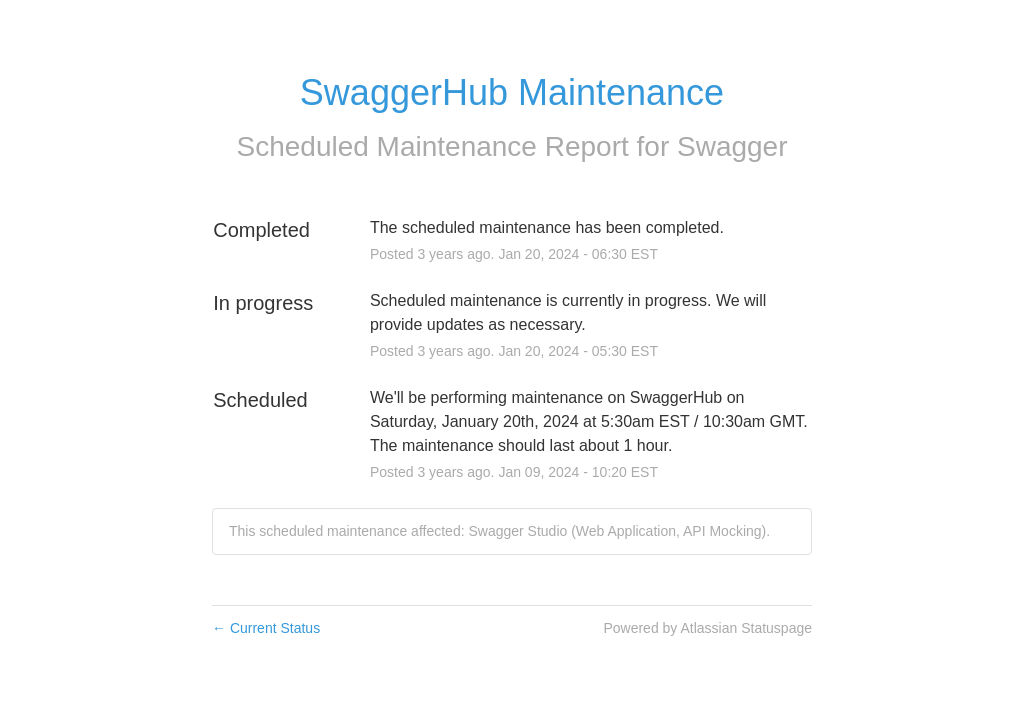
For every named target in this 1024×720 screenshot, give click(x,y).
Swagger (732, 146)
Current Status (266, 628)
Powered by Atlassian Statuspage (707, 628)
